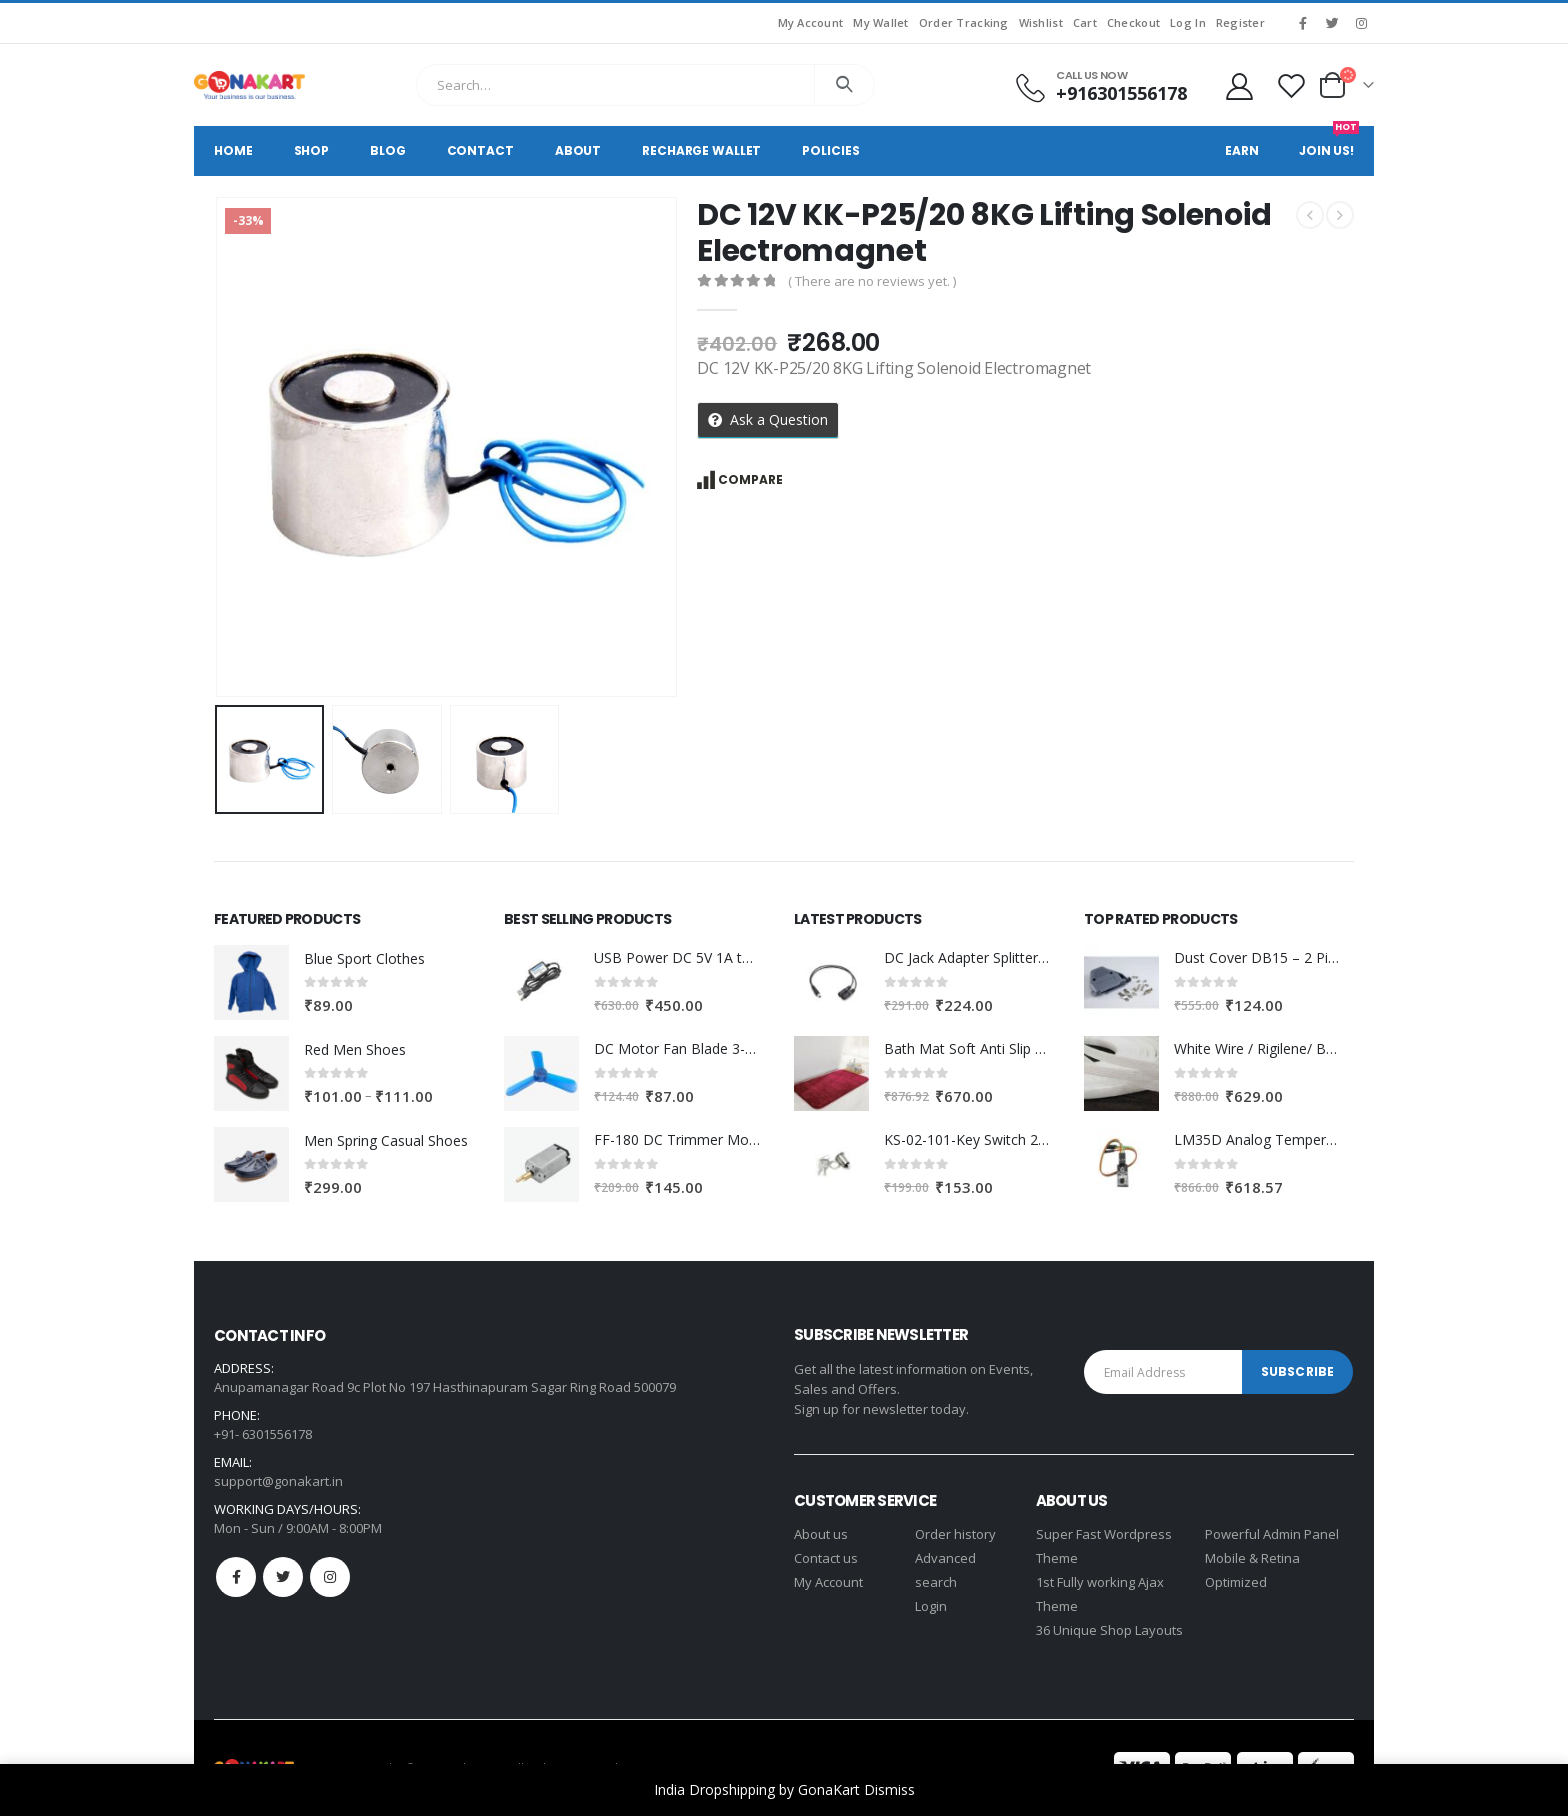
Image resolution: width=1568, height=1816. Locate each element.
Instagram (330, 1577)
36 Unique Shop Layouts (1109, 1630)
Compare (750, 479)
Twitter (283, 1577)
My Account (811, 22)
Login (931, 1606)
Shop (312, 150)
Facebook (236, 1577)
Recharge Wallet (701, 150)
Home (233, 150)
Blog (388, 150)
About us (821, 1534)
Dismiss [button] (889, 1789)
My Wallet (880, 22)
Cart (1085, 22)
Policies (830, 150)
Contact (480, 150)
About (578, 150)
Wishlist (1041, 22)
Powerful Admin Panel (1272, 1534)
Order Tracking (964, 22)
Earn (1242, 150)
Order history (955, 1534)
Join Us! (1329, 142)
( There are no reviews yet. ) (872, 281)
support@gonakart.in (278, 1481)
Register (1240, 22)
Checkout (1133, 22)
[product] (251, 982)
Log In (1188, 22)
